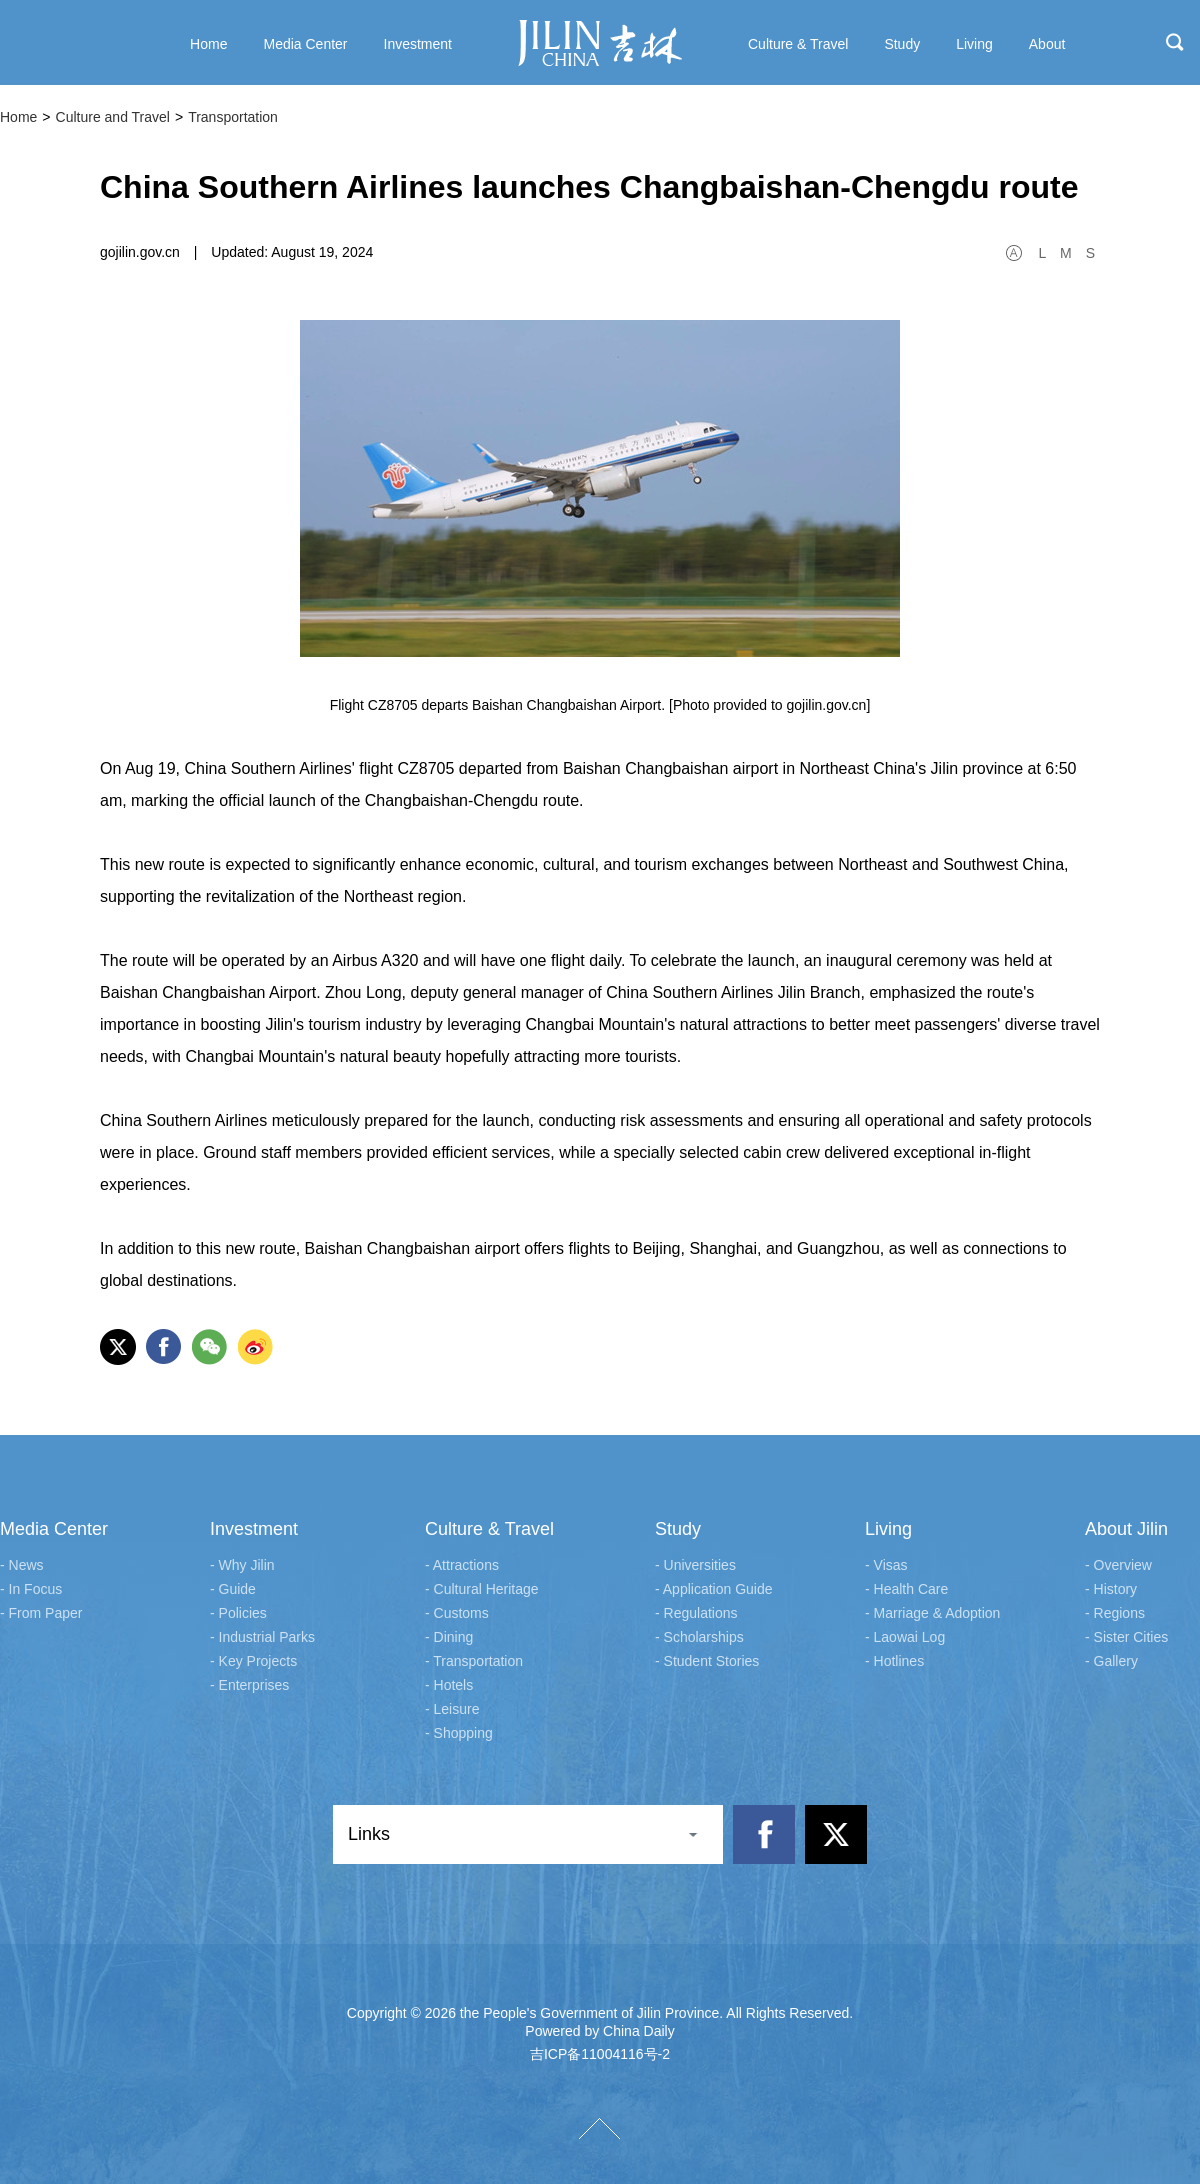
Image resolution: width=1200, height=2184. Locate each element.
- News (22, 1565)
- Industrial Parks (262, 1637)
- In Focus (31, 1589)
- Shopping (459, 1733)
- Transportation (474, 1661)
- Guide (233, 1589)
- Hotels (449, 1685)
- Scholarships (699, 1637)
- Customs (457, 1613)
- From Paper (41, 1613)
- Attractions (462, 1565)
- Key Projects (253, 1661)
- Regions (1115, 1613)
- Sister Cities (1126, 1637)
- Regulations (696, 1613)
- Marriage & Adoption (932, 1613)
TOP (599, 2128)
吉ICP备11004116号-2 (600, 2054)
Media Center (54, 1529)
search (1175, 42)
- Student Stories (707, 1661)
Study (678, 1529)
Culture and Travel (113, 117)
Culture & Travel (489, 1529)
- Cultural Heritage (482, 1589)
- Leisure (452, 1709)
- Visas (886, 1565)
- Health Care (906, 1589)
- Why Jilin (242, 1565)
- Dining (449, 1637)
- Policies (238, 1613)
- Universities (695, 1565)
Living (888, 1529)
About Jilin (1126, 1529)
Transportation (233, 117)
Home (18, 117)
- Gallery (1111, 1661)
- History (1111, 1589)
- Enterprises (249, 1685)
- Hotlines (894, 1661)
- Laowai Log (905, 1637)
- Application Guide (714, 1589)
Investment (254, 1529)
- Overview (1118, 1565)
